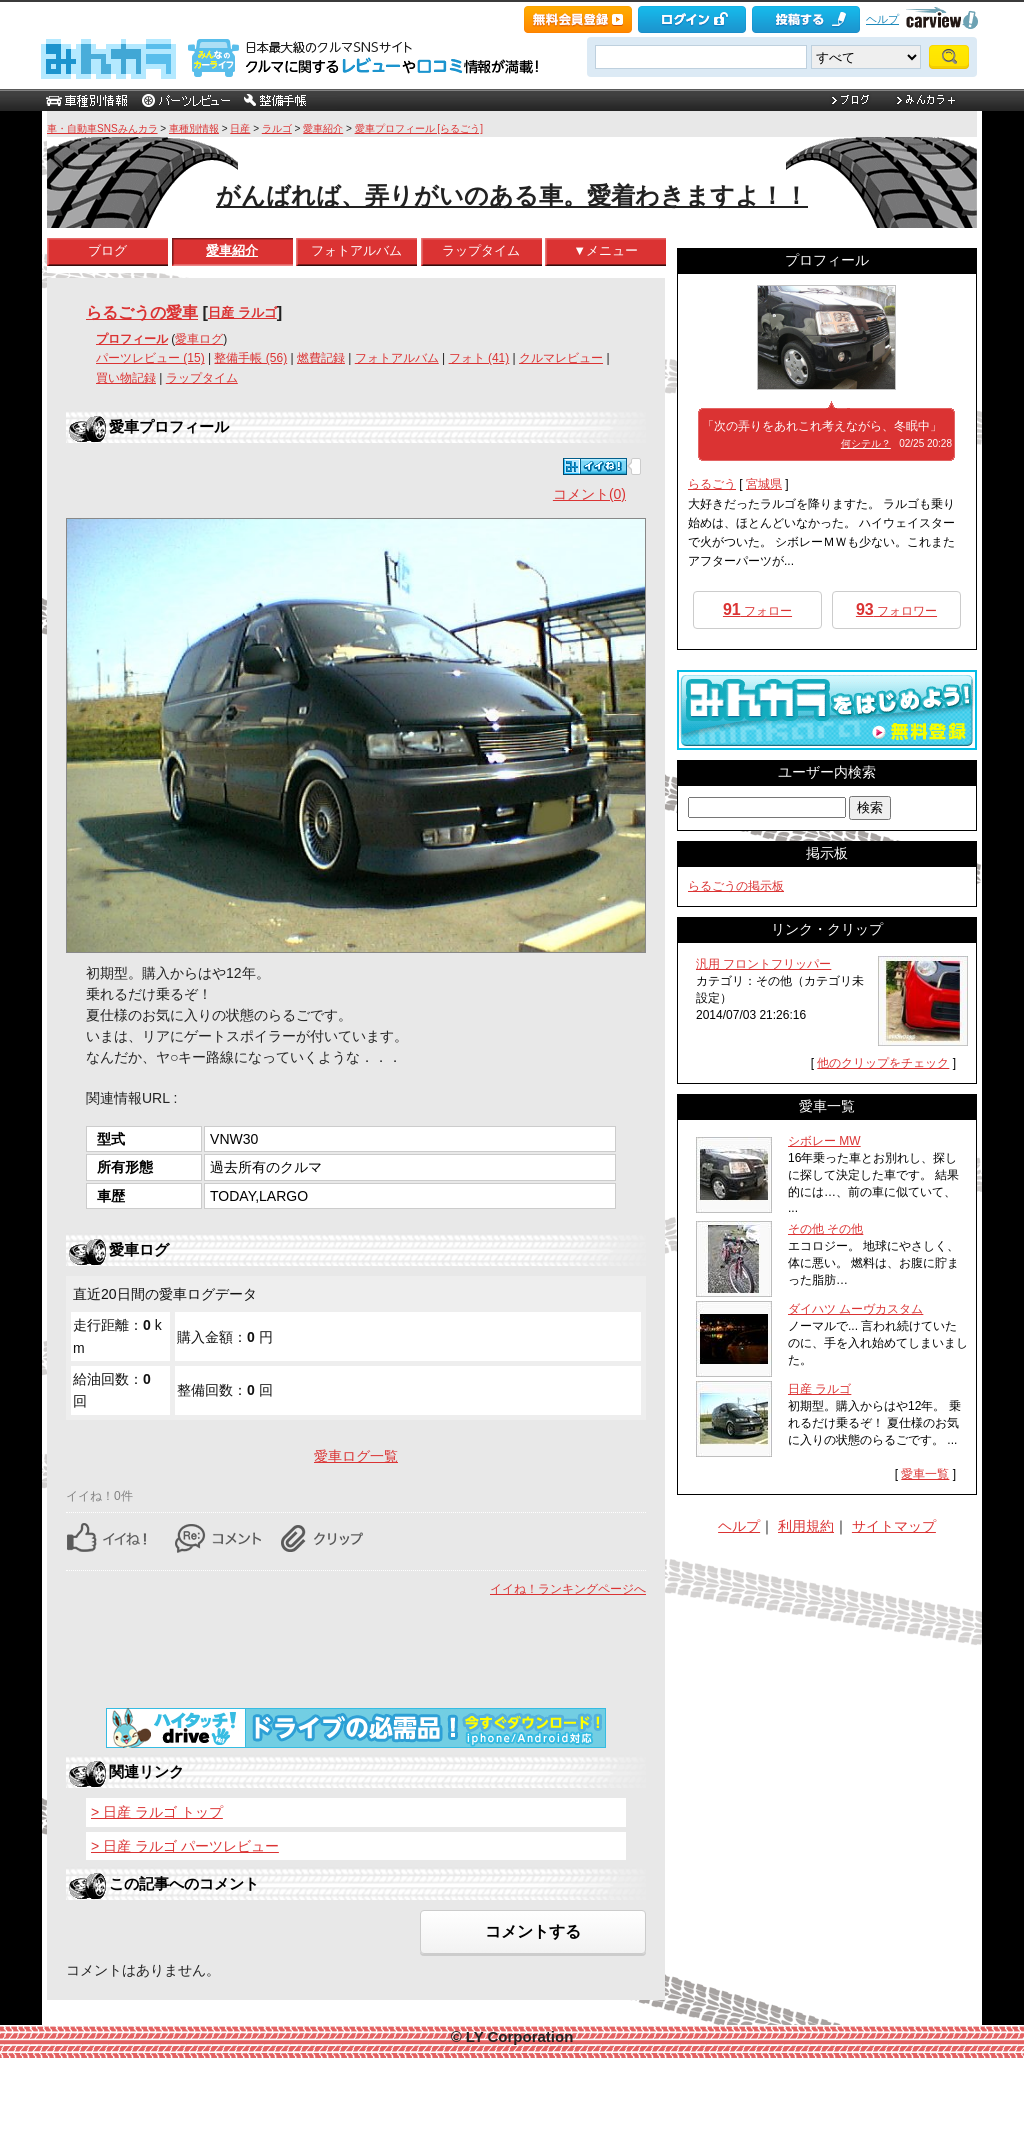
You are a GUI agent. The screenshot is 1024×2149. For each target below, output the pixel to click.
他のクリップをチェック (883, 1063)
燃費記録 (321, 358)
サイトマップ (894, 1526)
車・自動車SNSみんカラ (102, 128)
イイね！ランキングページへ (568, 1589)
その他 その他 (825, 1229)
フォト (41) (479, 358)
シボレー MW (824, 1141)
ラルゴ (277, 128)
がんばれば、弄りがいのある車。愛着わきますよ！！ (512, 195)
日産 (240, 128)
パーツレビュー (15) (150, 358)
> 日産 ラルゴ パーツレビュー (185, 1846)
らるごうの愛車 (142, 312)
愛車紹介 (323, 128)
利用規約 (806, 1526)
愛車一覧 (925, 1474)
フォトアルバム (356, 250)
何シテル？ (866, 443)
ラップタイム (481, 250)
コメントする (533, 1931)
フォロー (757, 609)
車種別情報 (194, 128)
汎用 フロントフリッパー (763, 964)
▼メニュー (605, 250)
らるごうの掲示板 (736, 886)
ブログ (107, 250)
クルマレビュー (561, 358)
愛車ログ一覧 (356, 1456)
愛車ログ (199, 339)
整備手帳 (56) (250, 358)
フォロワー (896, 609)
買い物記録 (126, 378)
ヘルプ (882, 19)
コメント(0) (589, 494)
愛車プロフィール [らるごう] (419, 128)
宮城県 (764, 484)
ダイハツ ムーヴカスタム (855, 1309)
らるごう (712, 484)
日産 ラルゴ (242, 312)
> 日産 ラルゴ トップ (157, 1812)
